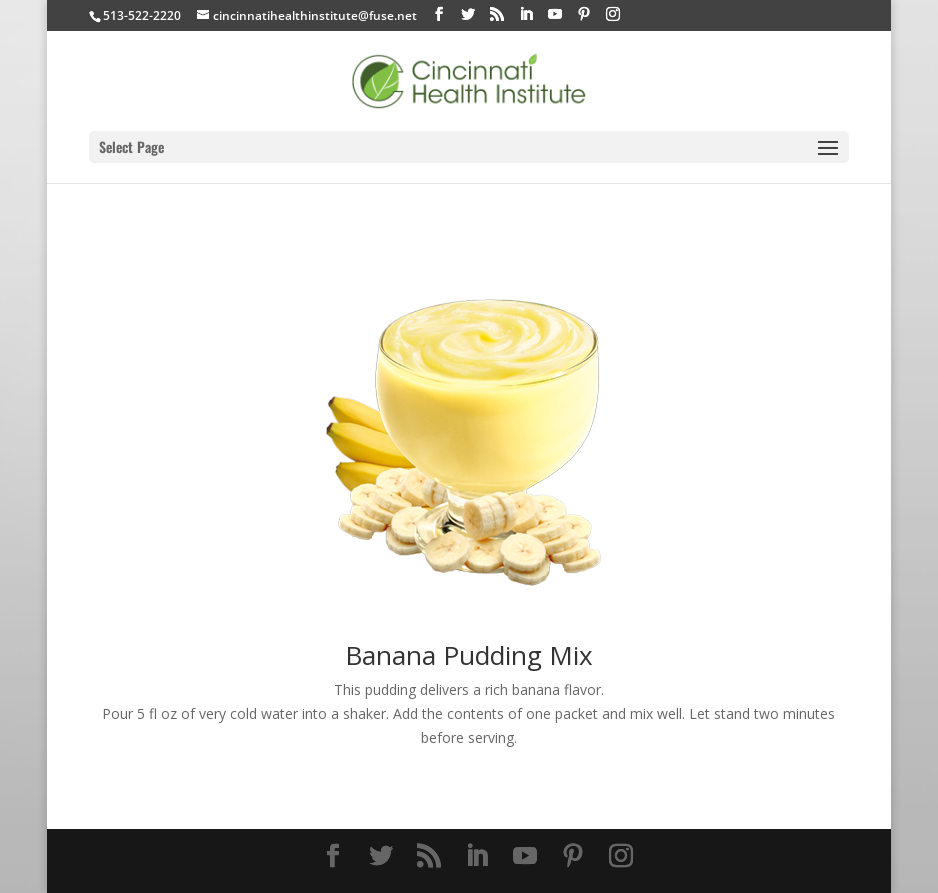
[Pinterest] (584, 14)
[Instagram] (613, 14)
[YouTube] (555, 14)
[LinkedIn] (526, 14)
